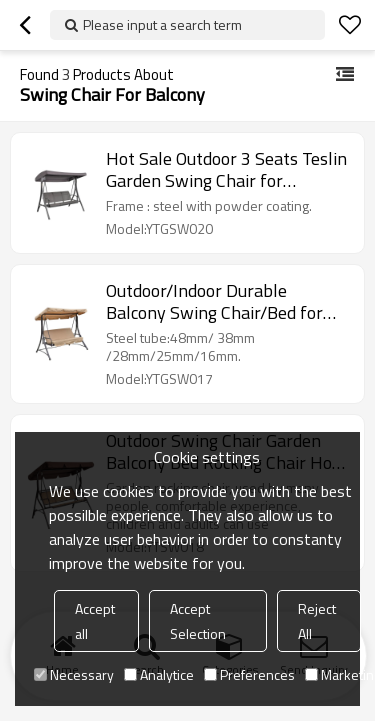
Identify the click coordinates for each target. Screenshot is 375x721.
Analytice (159, 674)
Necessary (74, 674)
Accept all (95, 621)
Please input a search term (162, 24)
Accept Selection (198, 621)
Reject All (317, 621)
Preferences (249, 674)
